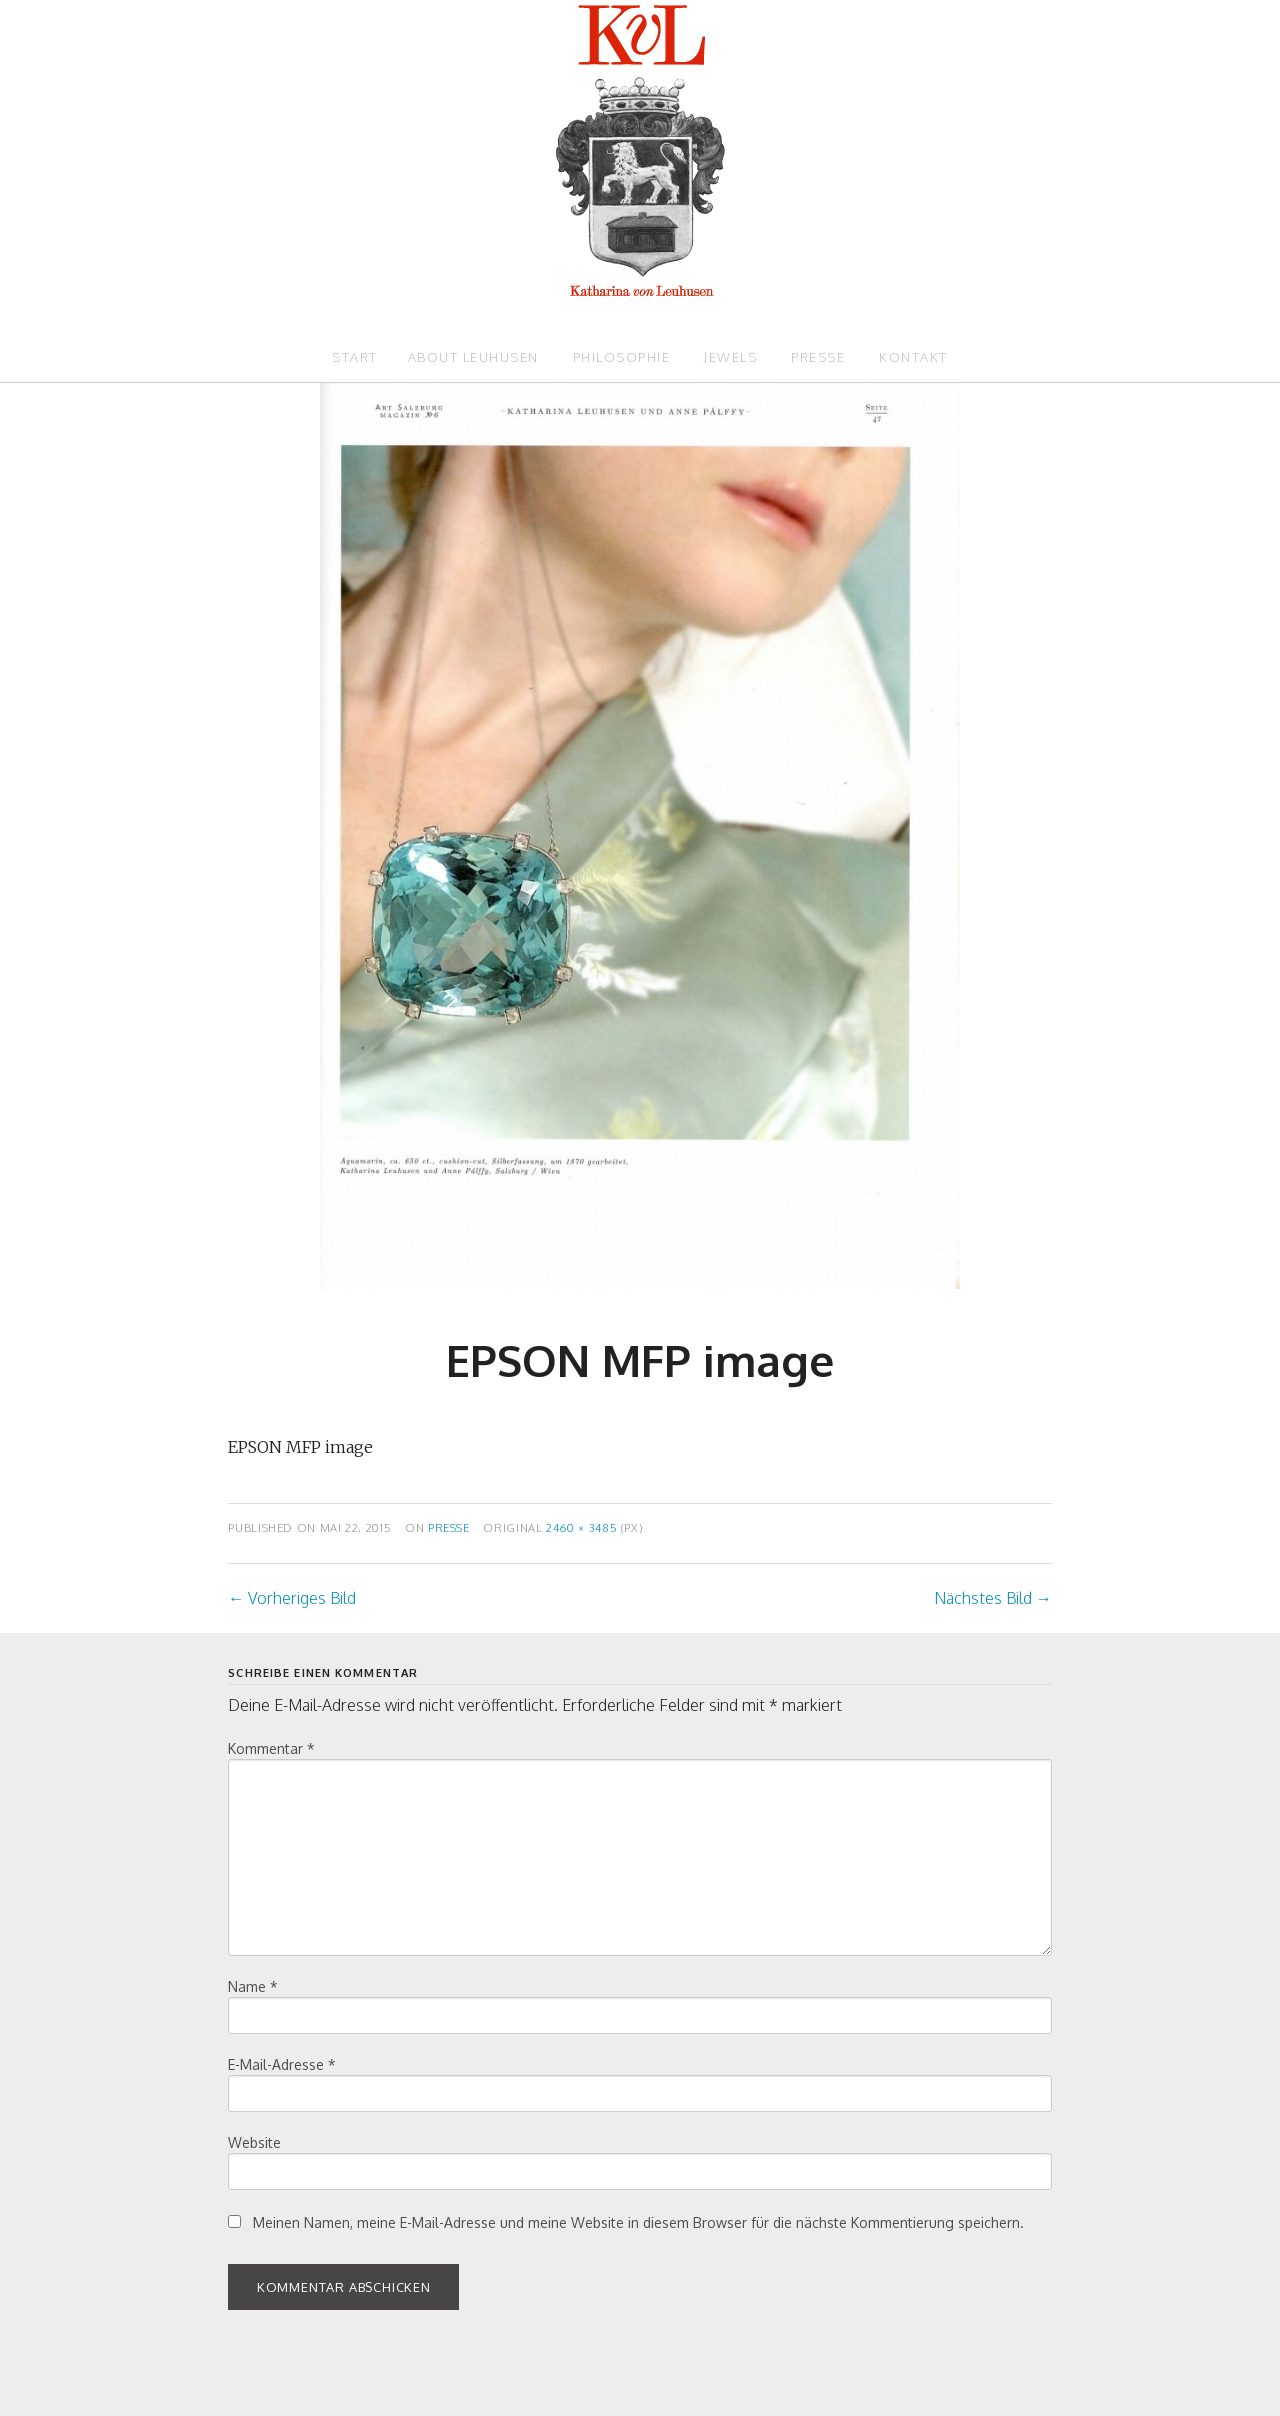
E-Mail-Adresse (282, 2064)
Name (253, 1986)
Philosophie (622, 357)
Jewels (730, 357)
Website (254, 2142)
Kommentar (271, 1748)
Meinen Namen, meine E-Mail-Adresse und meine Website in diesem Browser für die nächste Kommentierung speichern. (638, 2222)
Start (355, 357)
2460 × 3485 (581, 1527)
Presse (818, 357)
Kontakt (913, 357)
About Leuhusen (473, 357)
